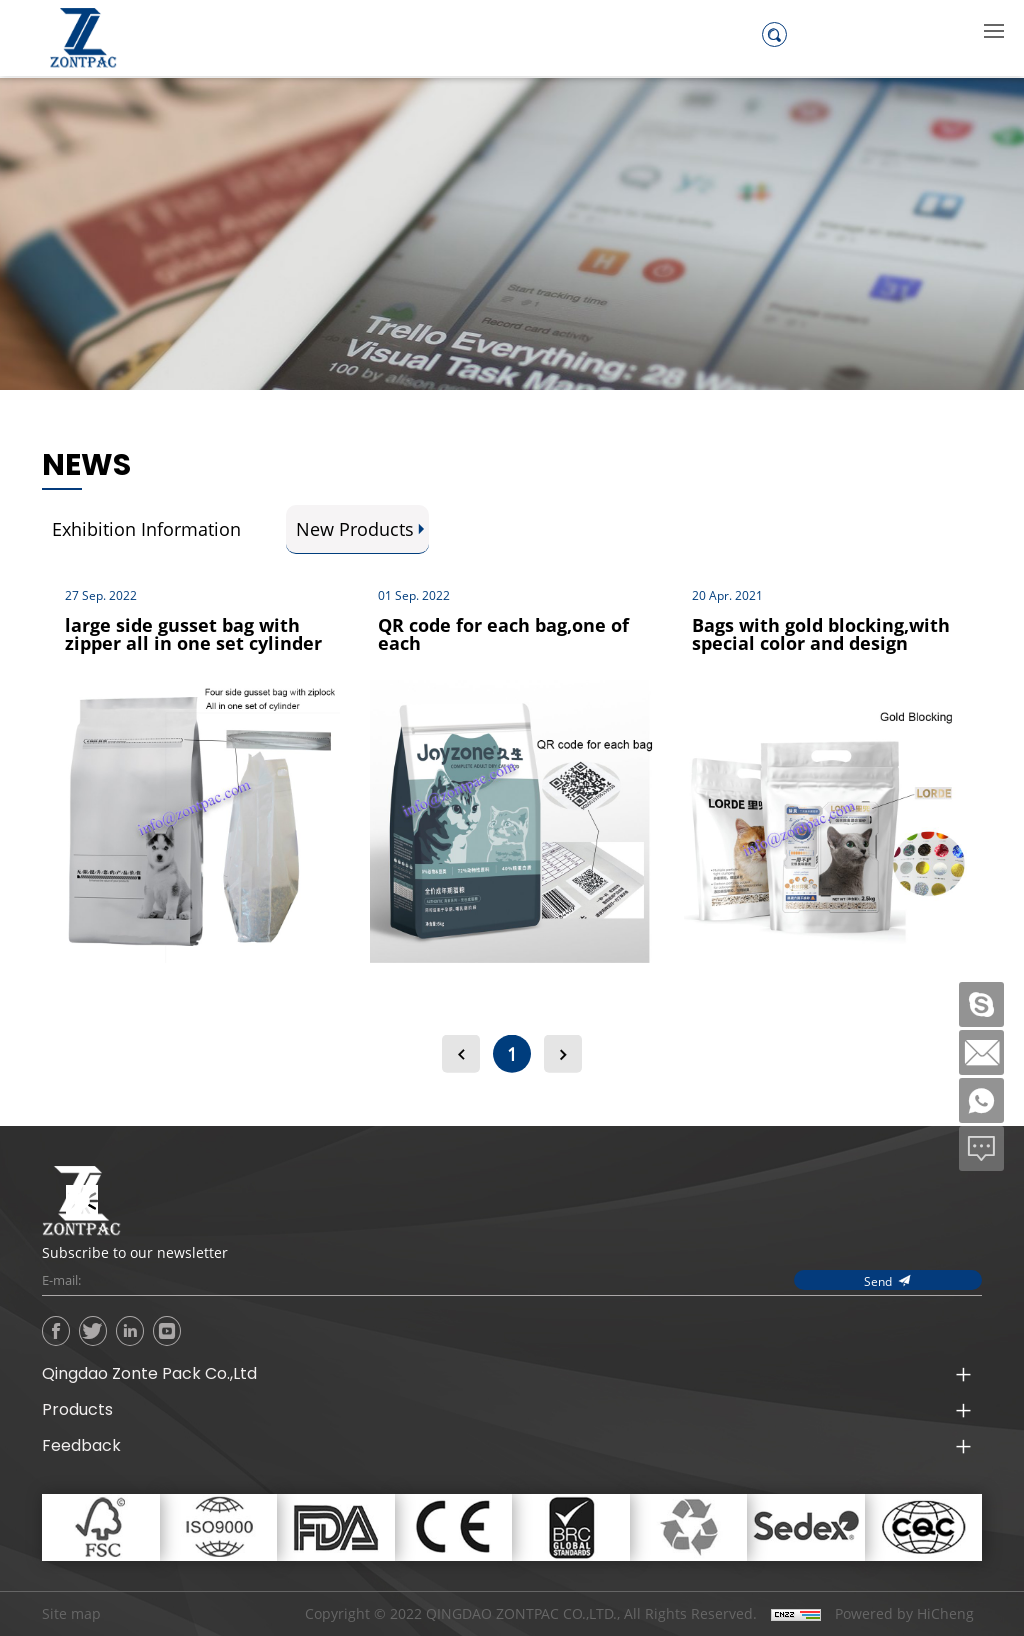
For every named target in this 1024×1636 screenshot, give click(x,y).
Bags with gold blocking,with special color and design (821, 634)
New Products (355, 529)
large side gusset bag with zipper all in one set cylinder (193, 634)
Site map (71, 1613)
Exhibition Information (146, 529)
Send (878, 1281)
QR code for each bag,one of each (503, 634)
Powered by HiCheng (904, 1614)
